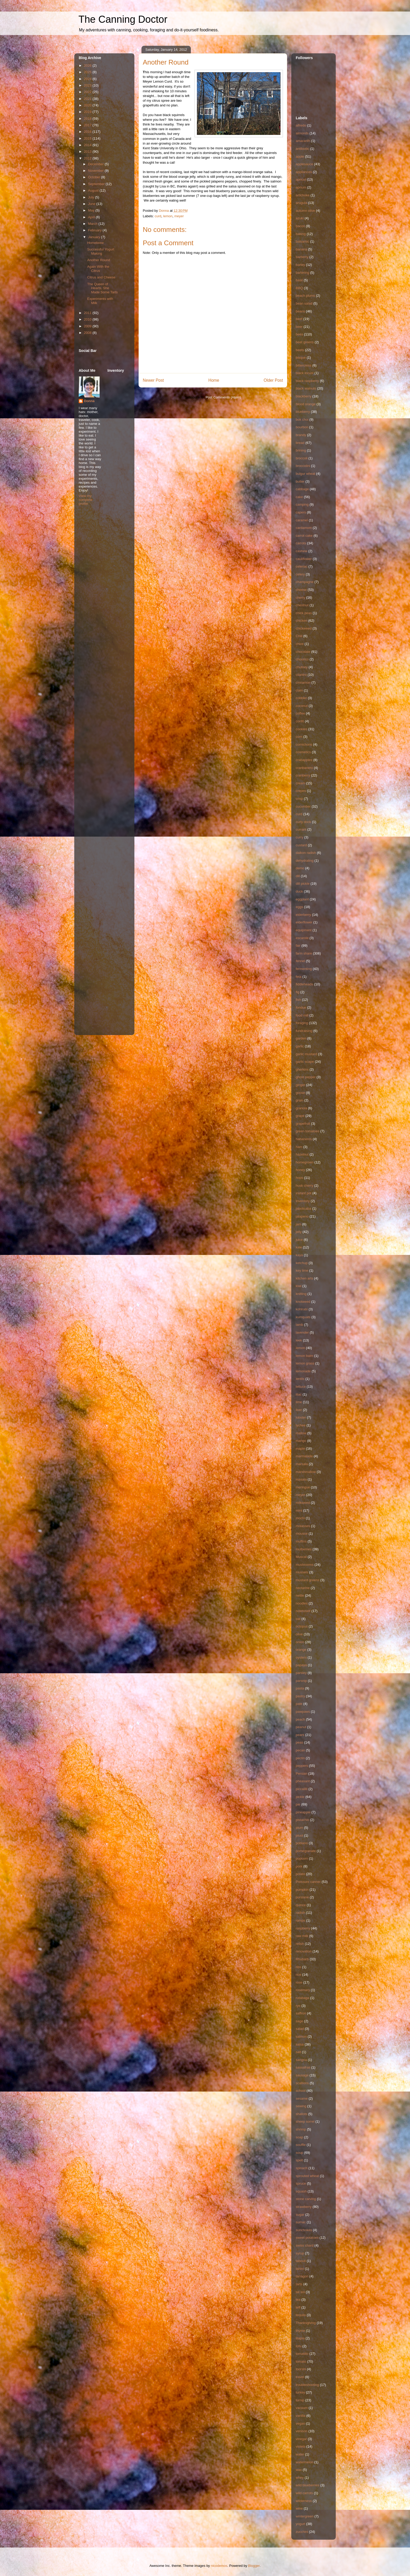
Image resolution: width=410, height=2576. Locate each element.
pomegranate (306, 1851)
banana (301, 249)
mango (301, 1441)
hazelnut (302, 1154)
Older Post (273, 380)
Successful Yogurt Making (100, 251)
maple (300, 1448)
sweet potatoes (307, 2238)
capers (301, 512)
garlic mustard (306, 1054)
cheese (301, 590)
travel (300, 2377)
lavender (302, 1332)
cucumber (303, 806)
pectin (300, 1758)
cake (299, 497)
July (91, 197)
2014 (88, 145)
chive (300, 644)
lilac (298, 1394)
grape (300, 1116)
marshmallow (306, 1472)
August (94, 190)
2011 (88, 313)
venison (302, 2431)
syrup (300, 2253)
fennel (300, 961)
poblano (302, 1843)
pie (298, 1804)
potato (300, 1874)
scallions (302, 2083)
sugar (300, 2215)
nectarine (303, 1588)
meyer (179, 216)
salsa (300, 2044)
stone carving (306, 2199)
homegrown (305, 1162)
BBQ (299, 288)
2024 (88, 79)
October (94, 177)
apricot (301, 179)
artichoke (303, 195)
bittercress (303, 365)
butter (300, 481)
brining (301, 450)
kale (299, 1247)
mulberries (304, 1549)
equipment (304, 930)
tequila (301, 2315)
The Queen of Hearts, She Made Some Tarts (102, 288)
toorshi (301, 2369)
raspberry (303, 1928)
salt (298, 2052)
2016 (88, 132)
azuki (300, 218)
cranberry (303, 775)
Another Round (98, 260)
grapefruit (303, 1124)
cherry (300, 597)
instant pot (303, 1193)
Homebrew (95, 243)
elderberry (303, 915)
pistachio (302, 1820)
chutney (302, 667)
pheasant (303, 1781)
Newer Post (153, 380)
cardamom (304, 528)
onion (300, 1642)
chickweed (304, 628)
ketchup (302, 1263)
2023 (88, 85)
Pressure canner (308, 1882)
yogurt (300, 2524)
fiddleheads (304, 984)
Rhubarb (302, 1959)
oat (298, 1619)
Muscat (301, 1557)
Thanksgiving (306, 2323)
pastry (300, 1696)
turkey (300, 2392)
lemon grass (305, 1363)
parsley (301, 1673)
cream (300, 783)
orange (301, 1650)
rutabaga (302, 1998)
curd (158, 216)
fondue (301, 1007)
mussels (302, 1572)
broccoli (302, 458)
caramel (302, 520)
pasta (300, 1688)
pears (300, 1735)
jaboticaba (303, 1208)
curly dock (303, 822)
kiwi (298, 1286)
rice (298, 1975)
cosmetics (303, 752)
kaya (299, 1255)
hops (299, 1178)
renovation (304, 1951)
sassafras (303, 2067)
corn (299, 737)
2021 (88, 99)
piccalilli (302, 1789)
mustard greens (307, 1580)
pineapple (303, 1812)
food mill (302, 1015)
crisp (299, 799)
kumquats (303, 1317)
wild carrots (304, 2493)
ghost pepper (306, 1077)
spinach (302, 2168)
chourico (302, 659)
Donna (89, 401)
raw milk (302, 1936)
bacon (300, 226)
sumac (301, 2222)
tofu (298, 2346)
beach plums (305, 296)
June (92, 204)
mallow (301, 1433)
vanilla (300, 2416)
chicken (301, 620)
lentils (300, 1379)
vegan (300, 2423)
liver (299, 1410)
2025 (88, 72)
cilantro (301, 675)
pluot (299, 1835)
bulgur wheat (305, 474)
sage (299, 2021)
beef (299, 319)
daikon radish (306, 853)
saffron (301, 2013)
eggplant (302, 899)
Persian (301, 1773)
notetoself (303, 1611)
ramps (300, 1920)
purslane (302, 1897)
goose (300, 1093)
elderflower (304, 922)
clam (299, 690)
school (301, 2091)
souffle (301, 2145)
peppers (302, 1766)
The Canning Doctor (122, 19)
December (96, 164)
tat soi (300, 2292)
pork (299, 1866)
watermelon (304, 2462)
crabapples (304, 760)
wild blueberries (307, 2485)
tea (298, 2299)
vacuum (302, 2408)
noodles (302, 1603)
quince (301, 1905)
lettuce (301, 1387)
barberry (302, 257)
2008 (88, 333)
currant (301, 829)
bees (299, 334)
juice (299, 1240)
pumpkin (302, 1890)
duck (299, 891)
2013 (88, 151)
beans (300, 311)
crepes (301, 791)
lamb (299, 1325)
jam (298, 1224)
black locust (305, 373)
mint (299, 1510)
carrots (301, 543)
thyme (300, 2331)
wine (299, 2508)
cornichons (304, 744)
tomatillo (302, 2354)
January (94, 237)
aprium (301, 187)
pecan (300, 1750)
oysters (301, 1657)
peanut (301, 1727)
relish (300, 1944)
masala (301, 1479)
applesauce (304, 164)
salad (300, 2029)
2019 (88, 112)
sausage (302, 2075)
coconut (302, 706)
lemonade (303, 1371)
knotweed (303, 1302)
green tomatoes (307, 1131)
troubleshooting (307, 2385)
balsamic (302, 241)
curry (299, 837)
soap (299, 2137)
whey (300, 2478)
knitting (301, 1294)
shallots (301, 2114)
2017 (88, 125)
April (92, 217)
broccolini (303, 466)
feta (298, 977)
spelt (299, 2160)
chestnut (302, 605)
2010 (88, 319)
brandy (301, 435)
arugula (301, 203)
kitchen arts (304, 1278)
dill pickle (303, 884)
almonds (302, 133)
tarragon (302, 2276)
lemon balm (304, 1356)
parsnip (301, 1681)
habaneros (304, 1139)
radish (300, 1913)
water (300, 2454)
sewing (301, 2106)
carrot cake (304, 536)
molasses (303, 1526)
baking (301, 234)
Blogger (254, 2566)
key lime (302, 1270)
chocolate (303, 652)
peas (299, 1742)
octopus (302, 1626)
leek (299, 1340)
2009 (88, 326)
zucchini (302, 2532)
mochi (300, 1518)
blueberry (303, 412)
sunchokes (304, 2230)
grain (299, 1100)
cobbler (301, 698)
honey (300, 1170)
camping (302, 504)
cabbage (302, 489)
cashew (301, 551)
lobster (301, 1417)
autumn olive (305, 211)
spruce (301, 2183)
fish (298, 1000)
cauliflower (304, 559)
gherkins (302, 1069)
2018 (88, 119)
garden (301, 1038)
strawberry (304, 2207)
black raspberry (307, 381)
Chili (299, 636)
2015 (88, 138)
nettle (300, 1595)
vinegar (301, 2439)
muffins (301, 1541)
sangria (301, 2060)
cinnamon (303, 682)
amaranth (303, 141)
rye (298, 2006)
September (97, 184)
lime (299, 1402)
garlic (300, 1046)
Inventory (303, 1201)
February (95, 230)
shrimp (301, 2129)
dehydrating (305, 861)
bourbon (302, 427)
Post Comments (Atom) (223, 397)
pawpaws (303, 1711)
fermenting (304, 969)
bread (300, 443)
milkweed (303, 1503)
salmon (301, 2036)
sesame (302, 2098)
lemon (167, 216)
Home (213, 380)
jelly (298, 1232)
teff (298, 2307)
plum (299, 1828)
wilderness (304, 2501)
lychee (301, 1425)
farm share (304, 953)
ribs (298, 1967)
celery (300, 574)
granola (301, 1108)
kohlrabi (302, 1309)
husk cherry (304, 1185)
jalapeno (302, 1216)
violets (300, 2446)
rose (299, 1982)
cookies (301, 729)
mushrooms (305, 1565)
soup (299, 2153)
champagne (305, 582)
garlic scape (305, 1062)
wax (299, 2470)
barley (300, 265)
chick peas (304, 613)
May (91, 210)
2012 (88, 158)
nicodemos (219, 2566)
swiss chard (305, 2245)
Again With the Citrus (98, 269)
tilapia (300, 2338)
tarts (299, 2284)
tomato (301, 2361)
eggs (299, 907)
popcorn (302, 1858)
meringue (303, 1487)
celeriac (302, 566)
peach (300, 1719)
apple (300, 156)
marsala (302, 1464)
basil (299, 280)
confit (300, 721)
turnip (300, 2400)
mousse (302, 1533)
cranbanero (304, 768)
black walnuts (306, 388)
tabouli (301, 2261)
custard (301, 845)
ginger (300, 1085)
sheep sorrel (305, 2121)
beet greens (305, 342)
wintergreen (305, 2516)
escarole (302, 938)
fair (298, 945)
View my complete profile (86, 500)
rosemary (303, 1990)
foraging (302, 1023)
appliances (304, 172)
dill (298, 876)
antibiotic (302, 149)
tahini (300, 2269)
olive (299, 1634)
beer (299, 327)
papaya (301, 1665)
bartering (302, 273)
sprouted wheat (307, 2176)
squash (301, 2191)
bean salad (304, 303)
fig (297, 992)
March (93, 224)
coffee (300, 713)
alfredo (301, 125)
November (96, 171)
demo (300, 868)
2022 (88, 92)
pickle (300, 1797)
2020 (88, 105)
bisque (301, 357)
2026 (88, 65)
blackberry (303, 396)
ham (299, 1147)
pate (299, 1704)
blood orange (306, 404)
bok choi (302, 419)
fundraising (304, 1031)
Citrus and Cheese (101, 277)
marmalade (304, 1456)
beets (300, 350)
